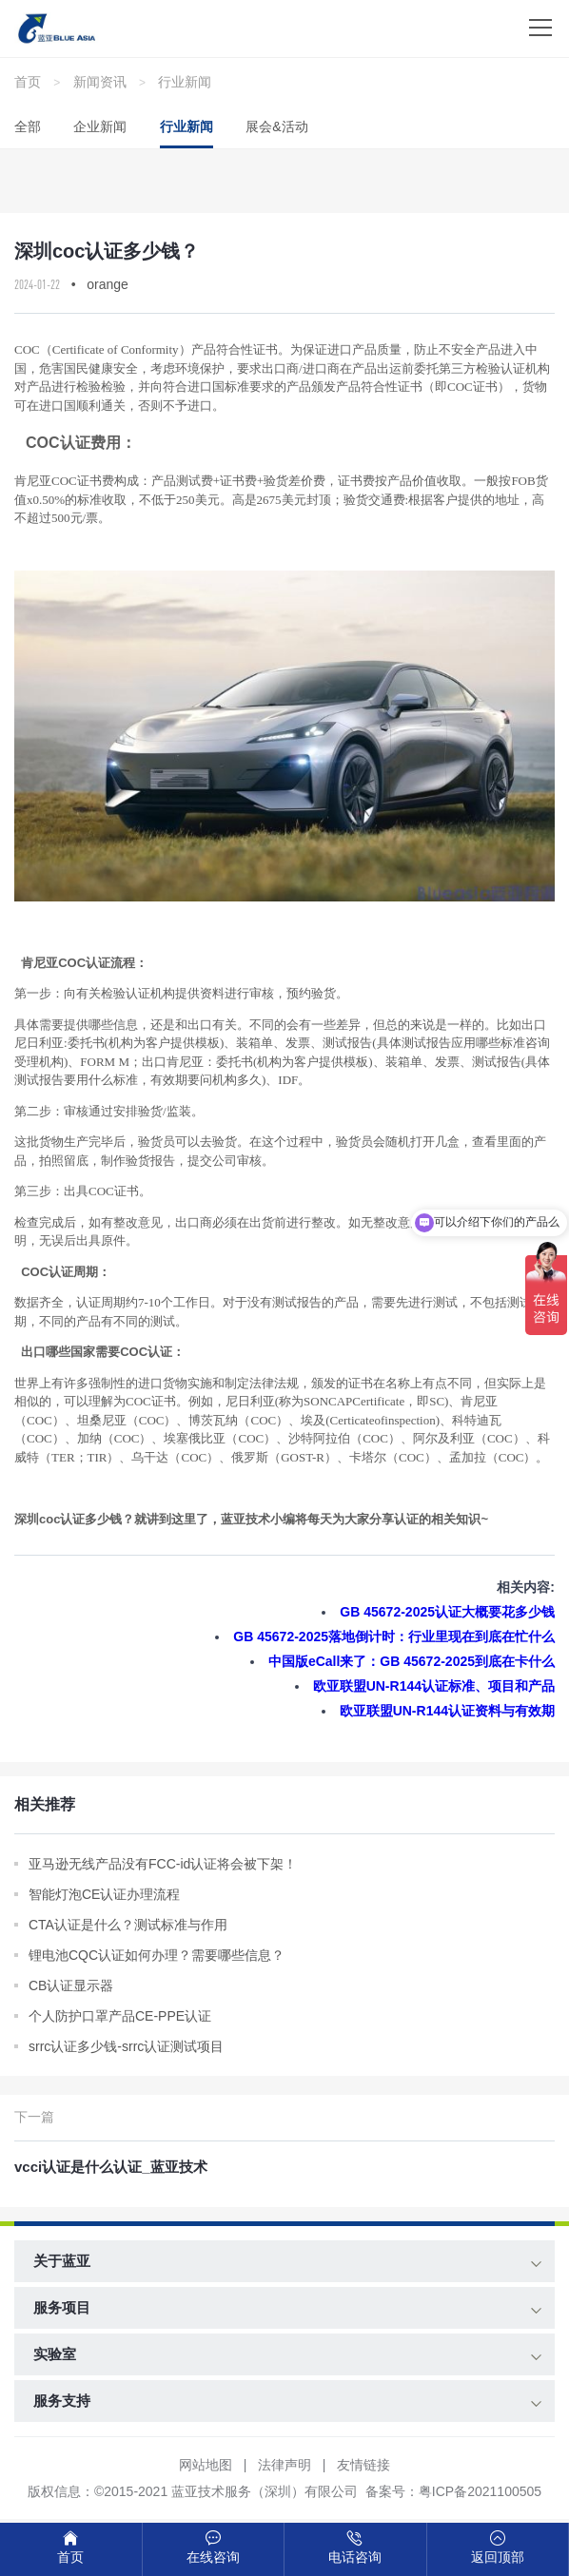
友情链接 (363, 2464)
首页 (27, 81)
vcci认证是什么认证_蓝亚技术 (110, 2167)
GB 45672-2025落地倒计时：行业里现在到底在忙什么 (394, 1636)
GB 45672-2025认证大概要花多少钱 (447, 1611)
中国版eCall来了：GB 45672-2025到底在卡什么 (411, 1661)
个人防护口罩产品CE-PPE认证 (120, 2016)
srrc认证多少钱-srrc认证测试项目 (126, 2046)
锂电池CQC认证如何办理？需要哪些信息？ (156, 1955)
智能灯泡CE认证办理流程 (104, 1894)
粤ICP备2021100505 (480, 2491)
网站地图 (205, 2464)
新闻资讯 (100, 81)
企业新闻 (100, 126)
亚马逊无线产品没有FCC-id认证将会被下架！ (163, 1863)
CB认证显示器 (71, 1985)
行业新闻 (184, 81)
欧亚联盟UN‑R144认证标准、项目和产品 (434, 1686)
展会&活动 (276, 126)
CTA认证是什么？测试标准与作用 (128, 1924)
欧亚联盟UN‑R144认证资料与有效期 (447, 1710)
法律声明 (284, 2464)
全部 (27, 126)
